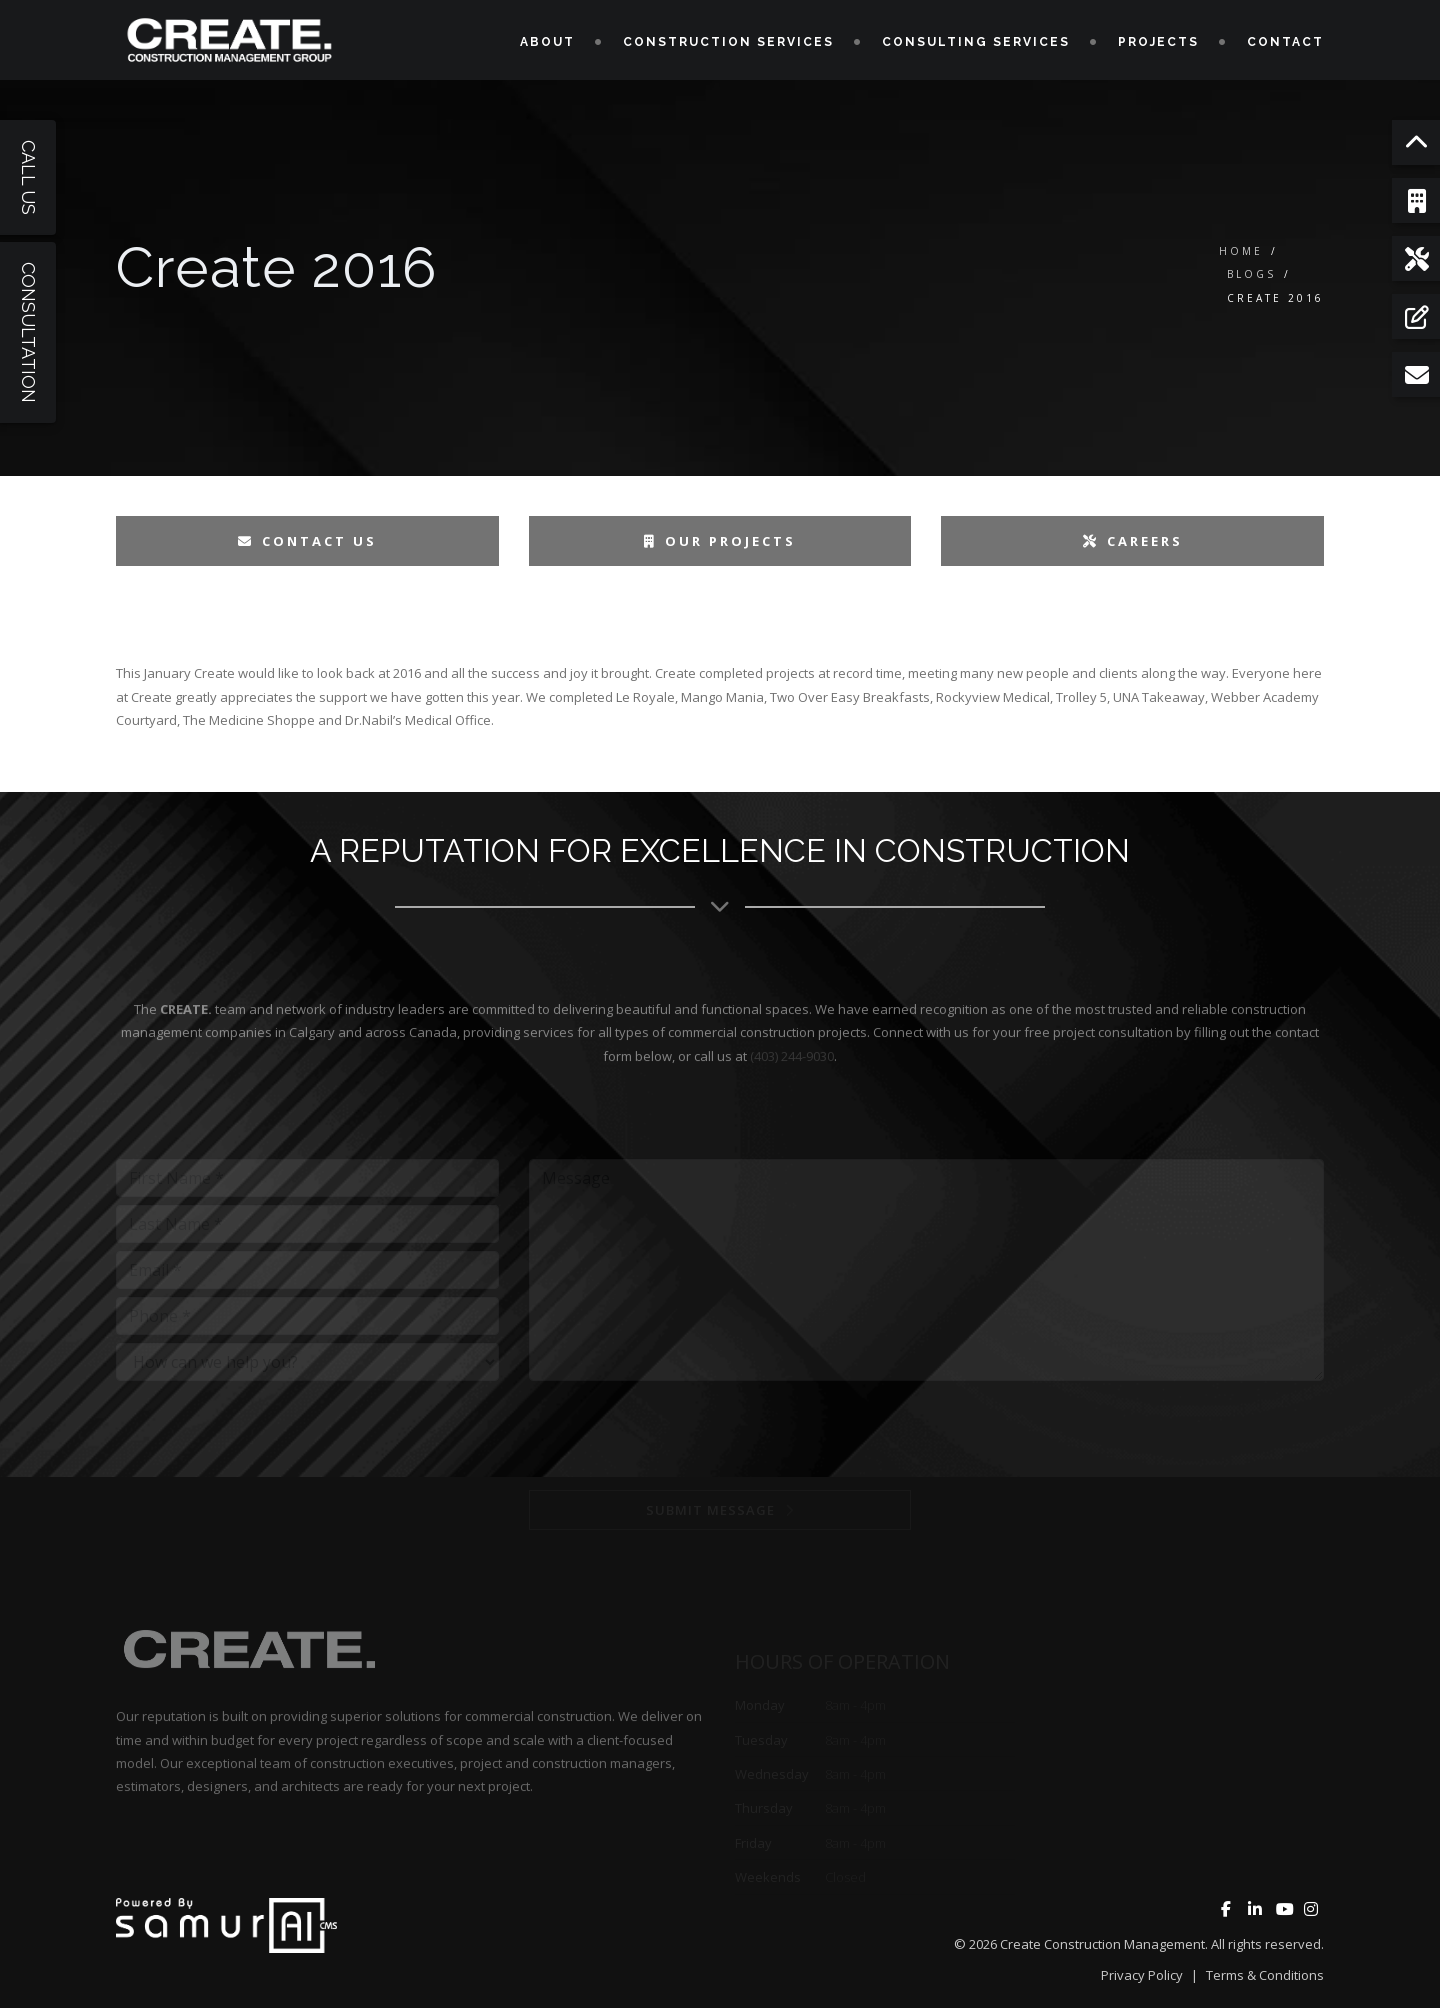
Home (1241, 251)
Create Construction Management (1102, 1944)
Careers (1133, 541)
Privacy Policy (1142, 1975)
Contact (1285, 42)
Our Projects (720, 541)
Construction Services (728, 42)
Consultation (28, 332)
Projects (1158, 42)
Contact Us (307, 541)
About (547, 42)
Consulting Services (976, 42)
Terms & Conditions (1265, 1975)
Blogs (1251, 274)
